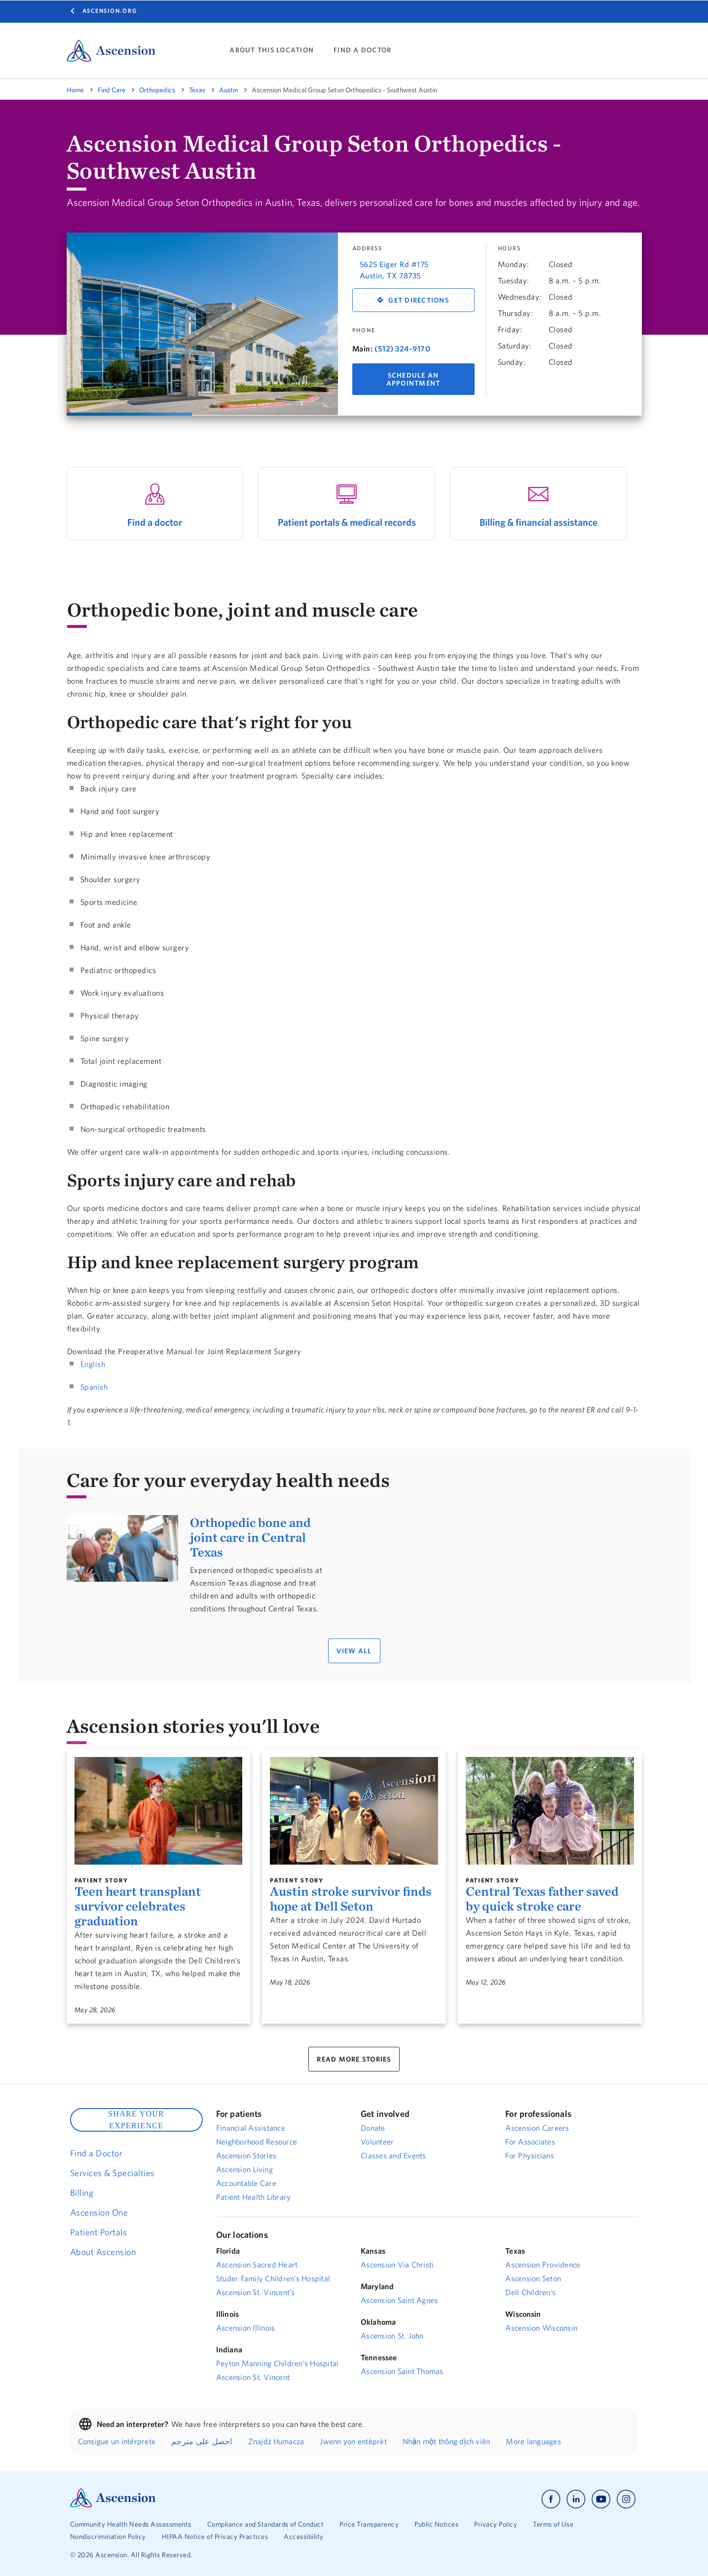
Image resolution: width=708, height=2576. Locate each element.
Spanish (94, 1387)
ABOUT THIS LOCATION (271, 50)
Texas (197, 89)
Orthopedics (157, 89)
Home (75, 89)
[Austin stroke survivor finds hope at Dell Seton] (354, 1811)
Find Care (111, 89)
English (93, 1364)
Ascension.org (109, 10)
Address (367, 248)
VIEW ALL (354, 1650)
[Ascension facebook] (550, 2499)
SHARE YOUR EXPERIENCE (136, 2119)
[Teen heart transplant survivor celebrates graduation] (159, 1811)
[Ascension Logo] (113, 2505)
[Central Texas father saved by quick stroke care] (550, 1811)
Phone (363, 330)
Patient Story (101, 1880)
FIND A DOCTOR (362, 50)
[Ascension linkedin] (576, 2499)
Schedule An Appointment (413, 379)
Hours (509, 248)
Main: (362, 348)
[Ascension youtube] (601, 2499)
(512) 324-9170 (402, 348)
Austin (228, 89)
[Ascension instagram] (626, 2499)
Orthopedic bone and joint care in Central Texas (250, 1537)
